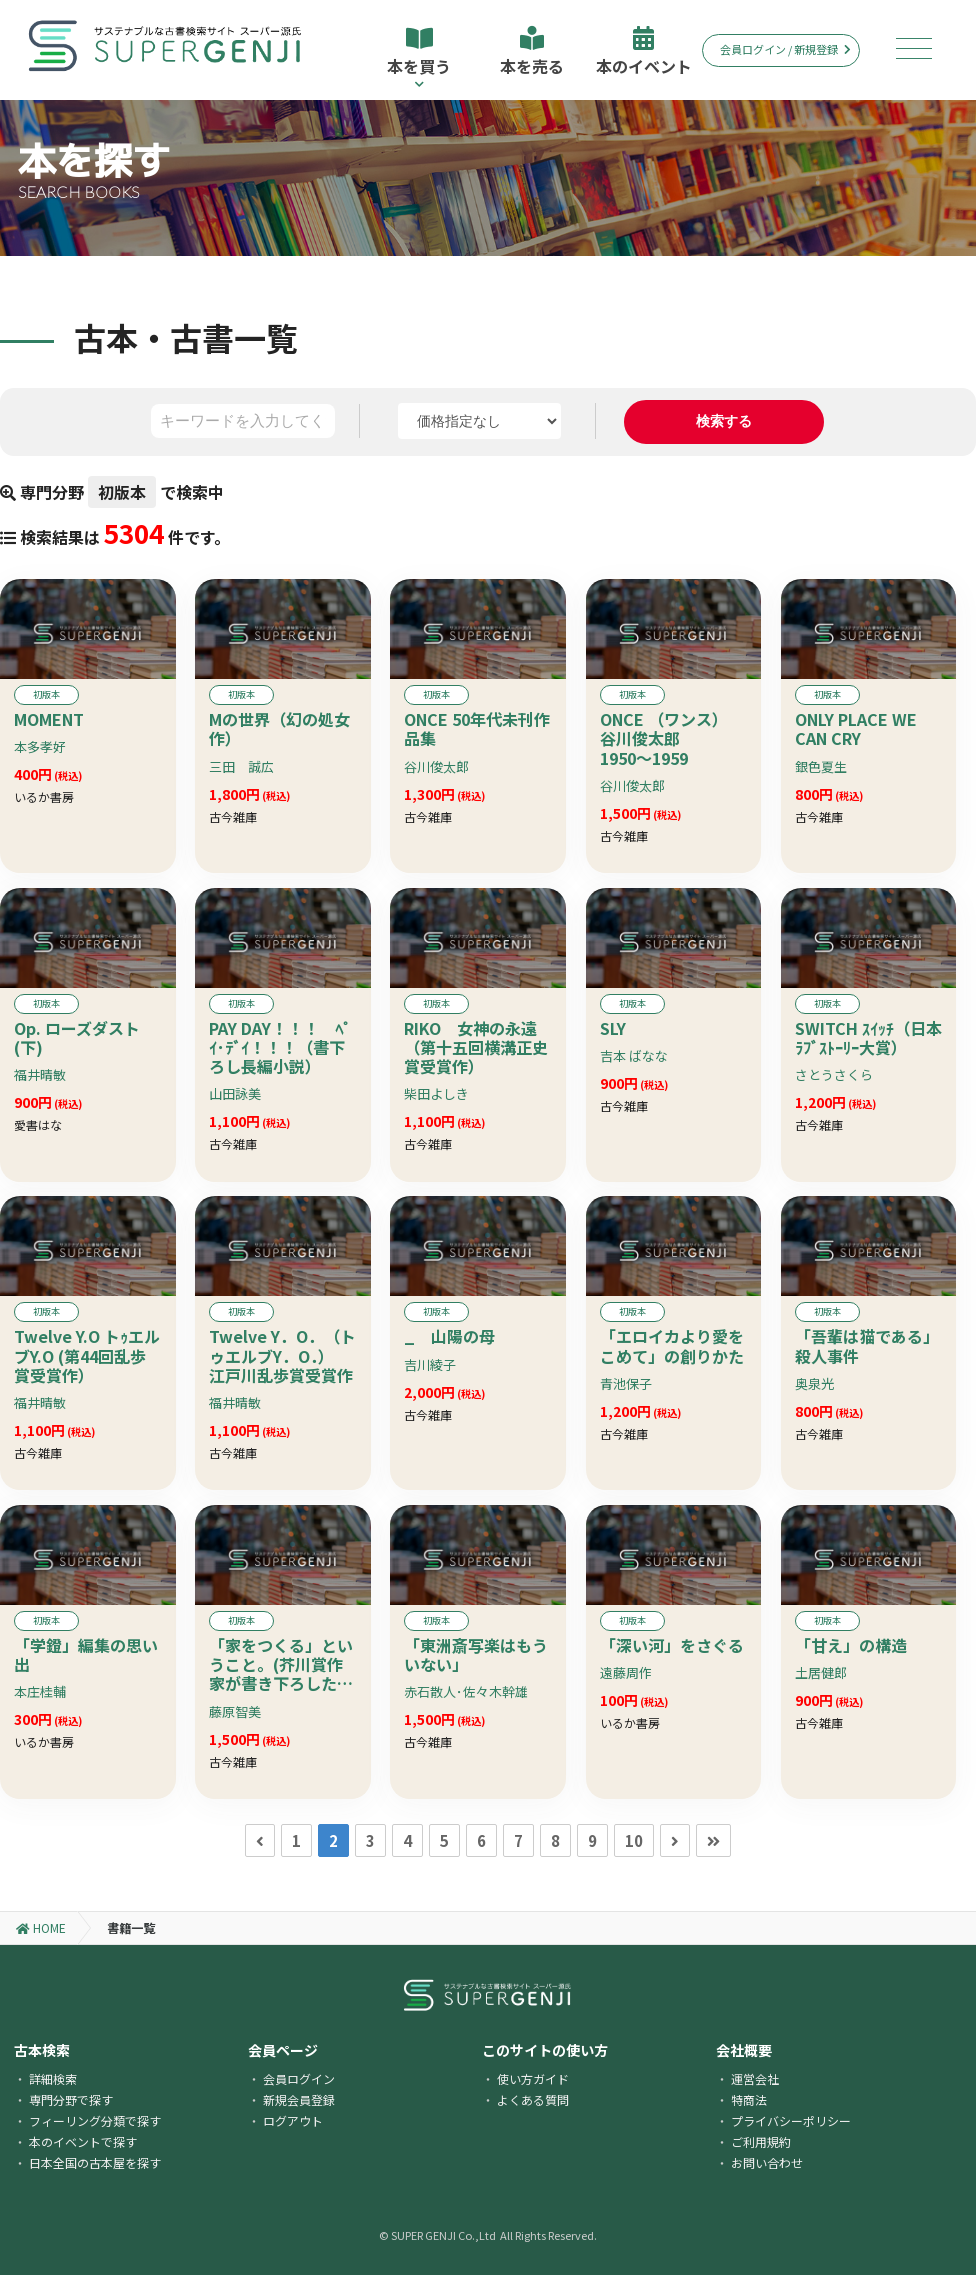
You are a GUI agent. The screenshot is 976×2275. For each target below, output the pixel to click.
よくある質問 (533, 2099)
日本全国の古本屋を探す (95, 2162)
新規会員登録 (299, 2099)
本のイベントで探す (83, 2141)
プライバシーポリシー (791, 2120)
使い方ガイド (533, 2078)
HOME (41, 1927)
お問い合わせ (767, 2162)
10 (634, 1840)
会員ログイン (299, 2078)
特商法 (749, 2099)
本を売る (532, 52)
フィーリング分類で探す (95, 2120)
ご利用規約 (761, 2141)
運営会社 (755, 2078)
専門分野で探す (71, 2099)
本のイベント (644, 52)
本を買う (419, 57)
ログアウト (293, 2120)
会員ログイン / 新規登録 (785, 49)
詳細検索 (53, 2078)
